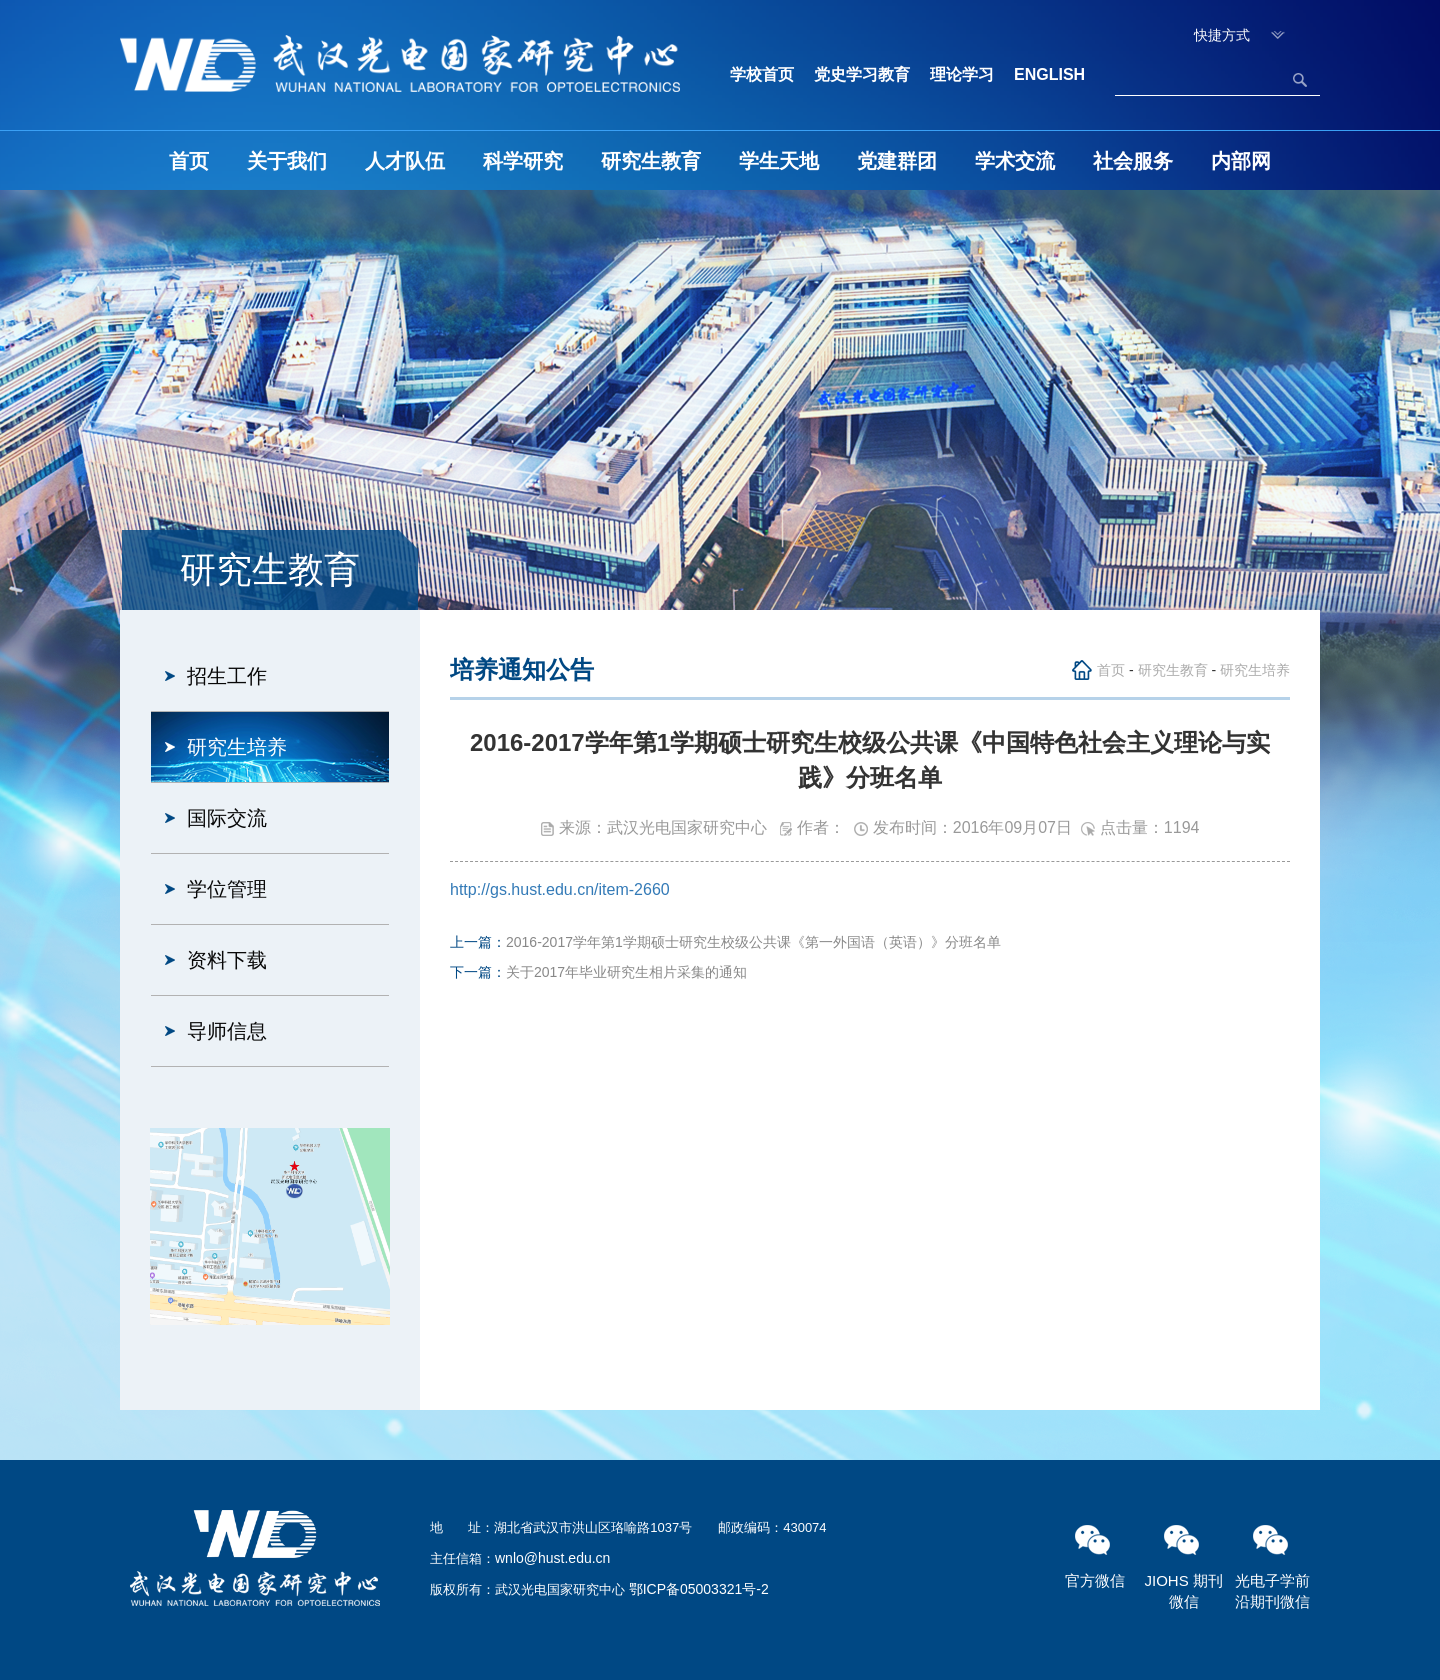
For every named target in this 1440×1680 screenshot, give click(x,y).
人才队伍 (405, 161)
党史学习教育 (862, 74)
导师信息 (227, 1031)
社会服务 (1133, 161)
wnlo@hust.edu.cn (552, 1558)
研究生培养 (237, 747)
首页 (189, 161)
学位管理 (227, 889)
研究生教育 (651, 161)
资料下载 (227, 960)
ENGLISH (1049, 74)
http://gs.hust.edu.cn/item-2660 (560, 889)
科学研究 (523, 161)
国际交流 (227, 818)
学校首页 (762, 74)
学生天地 (779, 161)
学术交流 (1015, 161)
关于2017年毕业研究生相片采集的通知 (626, 972)
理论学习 (962, 74)
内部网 (1241, 161)
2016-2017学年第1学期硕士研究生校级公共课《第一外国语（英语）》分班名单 (753, 942)
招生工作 (227, 676)
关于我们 (287, 161)
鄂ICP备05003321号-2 (699, 1589)
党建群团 (897, 161)
